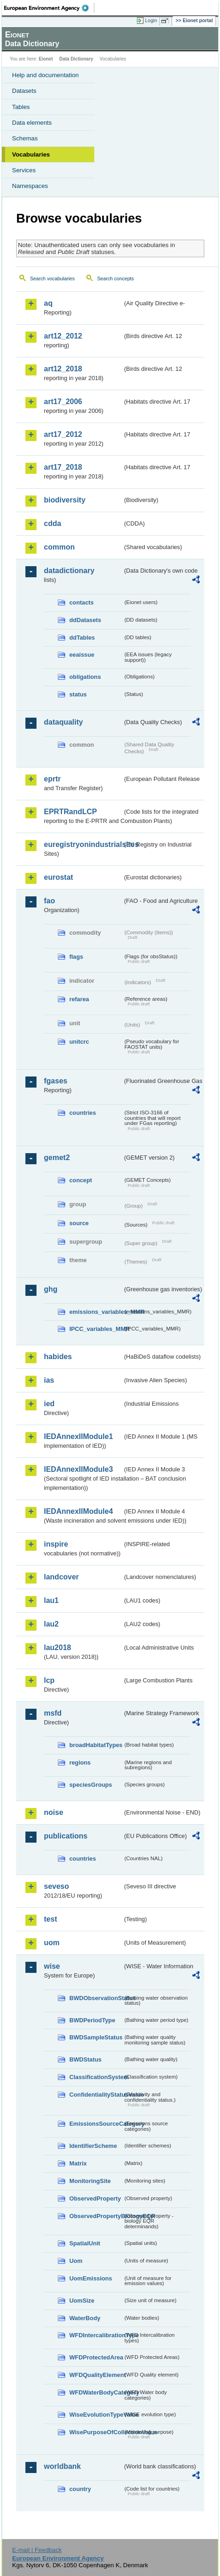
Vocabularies (31, 154)
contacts (81, 602)
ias (49, 1380)
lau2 (51, 1624)
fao (49, 901)
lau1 (51, 1600)
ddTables (82, 637)
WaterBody (84, 2318)
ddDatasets (85, 620)
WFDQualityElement (96, 2374)
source (79, 1223)
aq (48, 303)
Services (24, 170)
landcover (61, 1577)
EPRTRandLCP (70, 812)
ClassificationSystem (96, 2077)
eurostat (58, 877)
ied (49, 1404)
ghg (50, 1289)
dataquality (63, 722)
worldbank (62, 2466)
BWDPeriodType (92, 2020)
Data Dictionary (76, 58)
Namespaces (30, 185)
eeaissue (81, 654)
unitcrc (79, 1041)
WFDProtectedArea (96, 2357)
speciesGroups (90, 1784)
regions (80, 1762)
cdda (52, 523)
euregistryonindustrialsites (83, 844)
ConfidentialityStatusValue (96, 2094)
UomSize (81, 2300)
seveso (56, 1886)
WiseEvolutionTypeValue (96, 2414)
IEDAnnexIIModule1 (78, 1436)
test (50, 1919)
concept (80, 1180)
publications (65, 1836)
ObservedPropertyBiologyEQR (96, 2216)
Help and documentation (45, 75)
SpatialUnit (84, 2243)
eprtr (52, 779)
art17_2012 (63, 434)
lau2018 (57, 1647)
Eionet (46, 58)
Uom (75, 2260)
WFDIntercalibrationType (96, 2335)
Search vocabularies (52, 278)
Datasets (24, 90)
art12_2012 (63, 336)
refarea (79, 999)
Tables (21, 106)
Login (151, 20)
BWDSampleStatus (95, 2037)
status (78, 694)
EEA (49, 7)
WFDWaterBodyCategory (96, 2392)
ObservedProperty (95, 2198)
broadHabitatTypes (95, 1745)
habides (58, 1357)
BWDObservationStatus (96, 1998)
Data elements (32, 122)
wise (52, 1966)
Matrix (78, 2163)
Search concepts (115, 278)
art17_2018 (63, 467)
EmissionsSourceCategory (96, 2123)
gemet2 (57, 1157)
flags (76, 956)
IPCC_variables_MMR (96, 1328)
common (59, 547)
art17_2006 (63, 401)
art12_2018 (63, 369)
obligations (85, 676)
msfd (52, 1713)
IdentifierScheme (93, 2145)
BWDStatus (85, 2059)
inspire (56, 1544)
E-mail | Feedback (36, 2549)
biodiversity (65, 500)
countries (82, 1112)
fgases (55, 1081)
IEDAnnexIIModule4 (78, 1511)
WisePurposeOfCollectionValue (96, 2432)
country (80, 2488)
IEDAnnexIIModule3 (78, 1469)
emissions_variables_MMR (96, 1311)
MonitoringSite (90, 2180)
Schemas (25, 138)
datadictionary (69, 570)
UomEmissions (90, 2278)
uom (52, 1943)
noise (53, 1812)
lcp (49, 1680)
